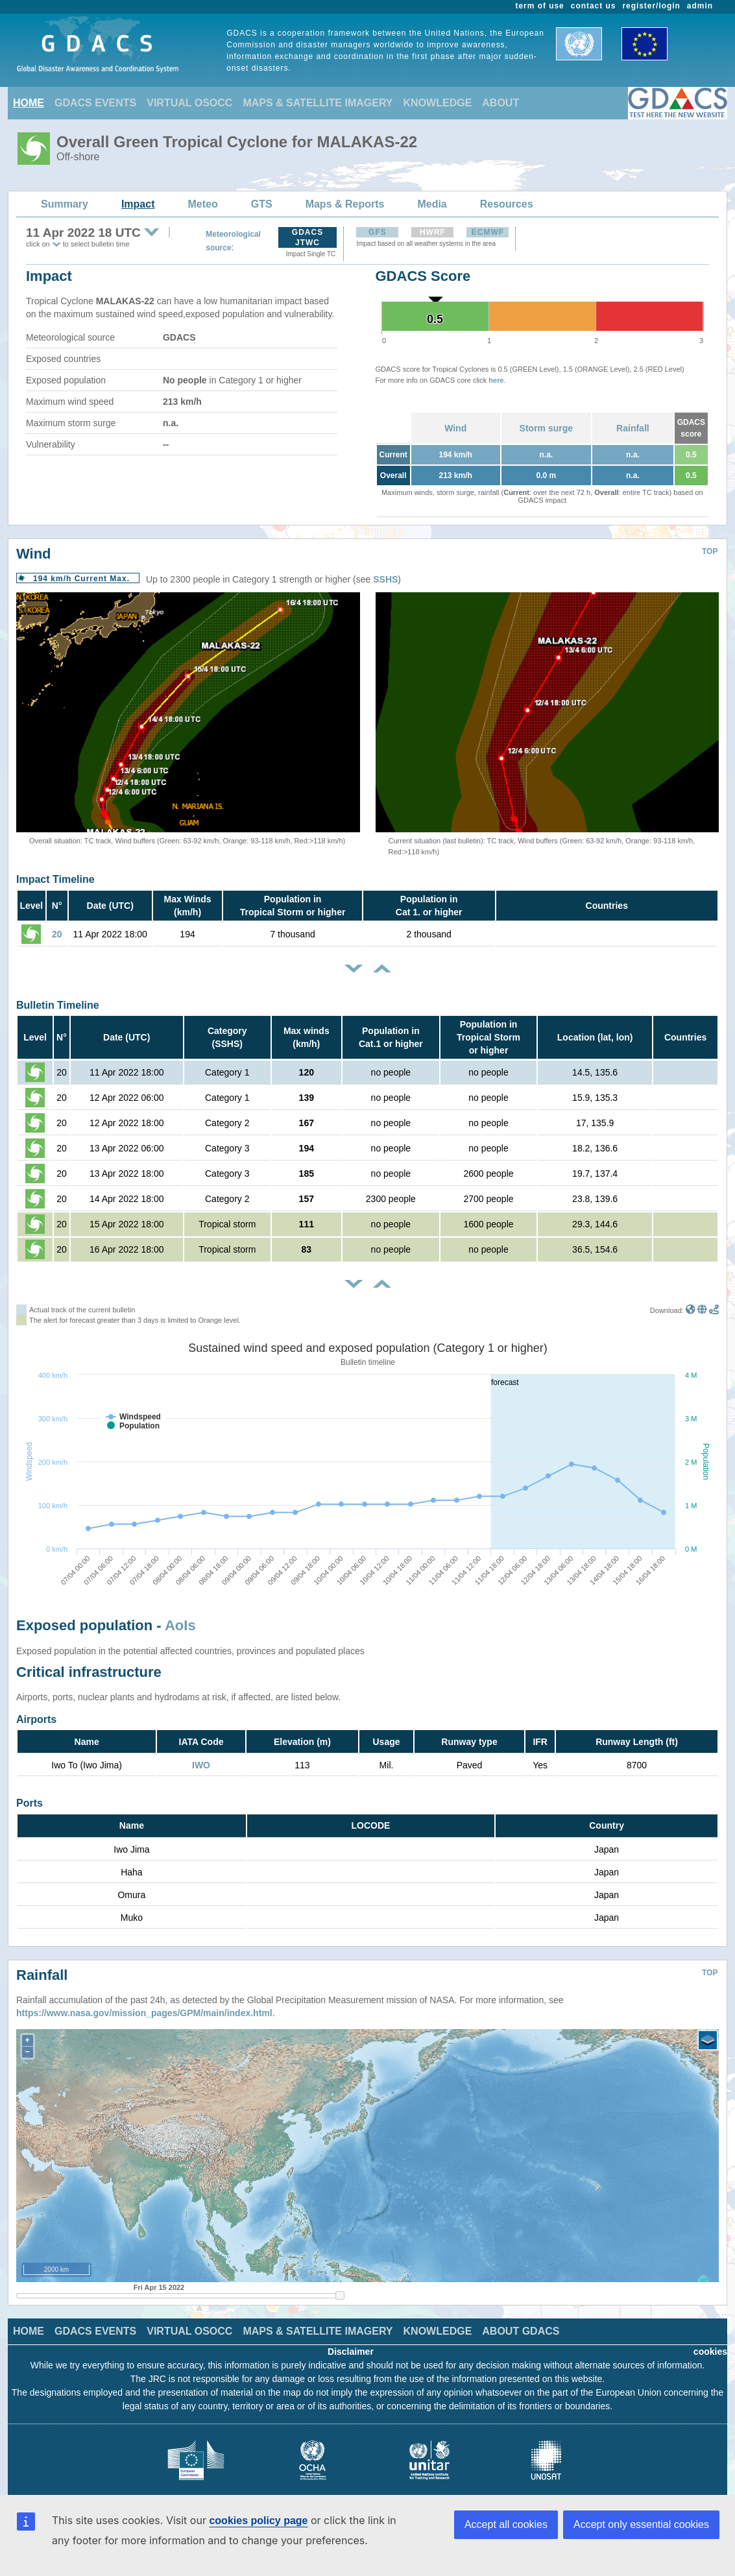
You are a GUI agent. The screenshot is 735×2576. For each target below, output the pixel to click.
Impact (138, 204)
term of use (540, 5)
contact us (593, 5)
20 (57, 934)
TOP (709, 551)
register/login (651, 5)
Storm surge (546, 428)
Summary (64, 204)
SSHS (385, 579)
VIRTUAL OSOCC (189, 102)
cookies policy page (258, 2520)
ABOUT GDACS (520, 2321)
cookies (710, 2342)
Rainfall (632, 428)
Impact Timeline (55, 879)
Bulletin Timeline (57, 1005)
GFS (377, 232)
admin (700, 5)
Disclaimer (351, 2342)
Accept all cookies (506, 2524)
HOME (28, 102)
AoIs (180, 1625)
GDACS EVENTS (95, 102)
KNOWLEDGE (438, 102)
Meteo (203, 204)
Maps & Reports (345, 204)
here (495, 380)
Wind (455, 428)
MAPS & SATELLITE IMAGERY (317, 102)
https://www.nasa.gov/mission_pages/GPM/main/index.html (144, 2003)
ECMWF (488, 232)
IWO (201, 1765)
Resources (506, 204)
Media (431, 204)
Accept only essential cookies (641, 2524)
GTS (261, 204)
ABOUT (500, 102)
